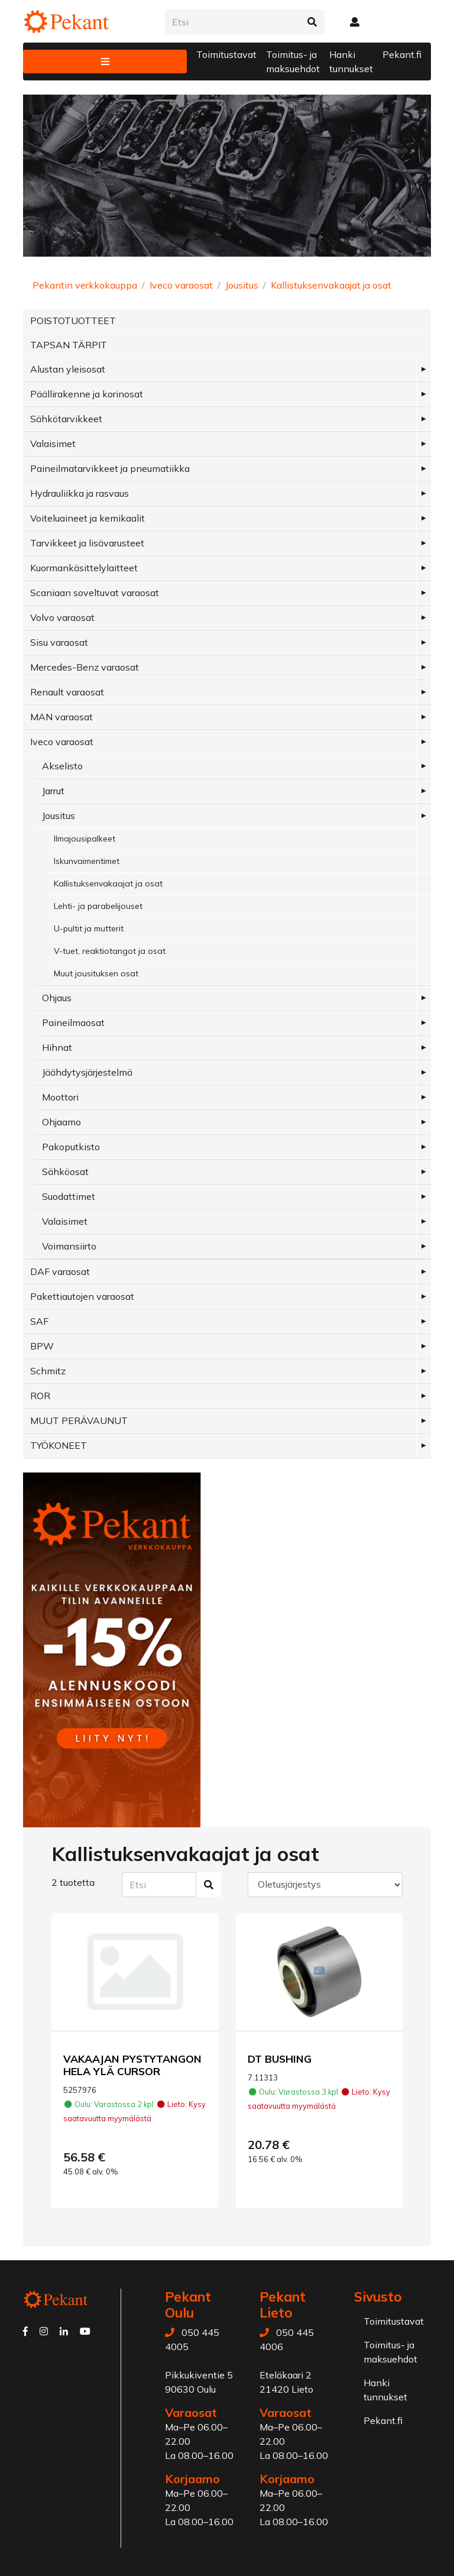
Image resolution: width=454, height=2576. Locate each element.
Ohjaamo (61, 1122)
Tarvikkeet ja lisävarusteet (87, 543)
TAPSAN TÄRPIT (68, 345)
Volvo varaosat (62, 617)
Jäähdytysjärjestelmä (87, 1072)
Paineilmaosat (73, 1022)
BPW (42, 1346)
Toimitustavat (226, 54)
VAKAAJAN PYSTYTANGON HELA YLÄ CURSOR (132, 2064)
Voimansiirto (69, 1246)
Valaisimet (53, 443)
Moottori (60, 1097)
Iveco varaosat (181, 285)
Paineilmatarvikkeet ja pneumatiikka (110, 468)
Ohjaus (57, 998)
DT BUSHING (280, 2058)
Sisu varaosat (59, 642)
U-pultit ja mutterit (89, 928)
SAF (39, 1321)
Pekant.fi (401, 54)
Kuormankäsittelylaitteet (84, 568)
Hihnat (57, 1047)
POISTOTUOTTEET (73, 320)
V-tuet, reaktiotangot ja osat (110, 951)
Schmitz (48, 1371)
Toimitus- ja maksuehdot (293, 61)
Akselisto (62, 766)
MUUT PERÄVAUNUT (79, 1420)
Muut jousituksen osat (96, 973)
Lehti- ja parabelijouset (98, 906)
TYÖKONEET (58, 1445)
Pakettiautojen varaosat (82, 1296)
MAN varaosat (61, 717)
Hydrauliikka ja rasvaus (79, 493)
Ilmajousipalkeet (84, 838)
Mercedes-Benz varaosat (84, 667)
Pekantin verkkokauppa (85, 285)
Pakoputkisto (71, 1147)
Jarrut (53, 791)
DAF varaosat (60, 1271)
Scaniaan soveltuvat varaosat (94, 592)
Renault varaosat (67, 692)
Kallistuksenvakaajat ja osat (331, 285)
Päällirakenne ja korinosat (86, 394)
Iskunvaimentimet (86, 861)
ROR (40, 1396)
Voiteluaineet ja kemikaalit (87, 518)
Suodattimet (68, 1196)
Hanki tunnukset (351, 61)
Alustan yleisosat (67, 369)
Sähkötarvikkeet (66, 419)
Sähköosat (65, 1171)
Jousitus (241, 285)
